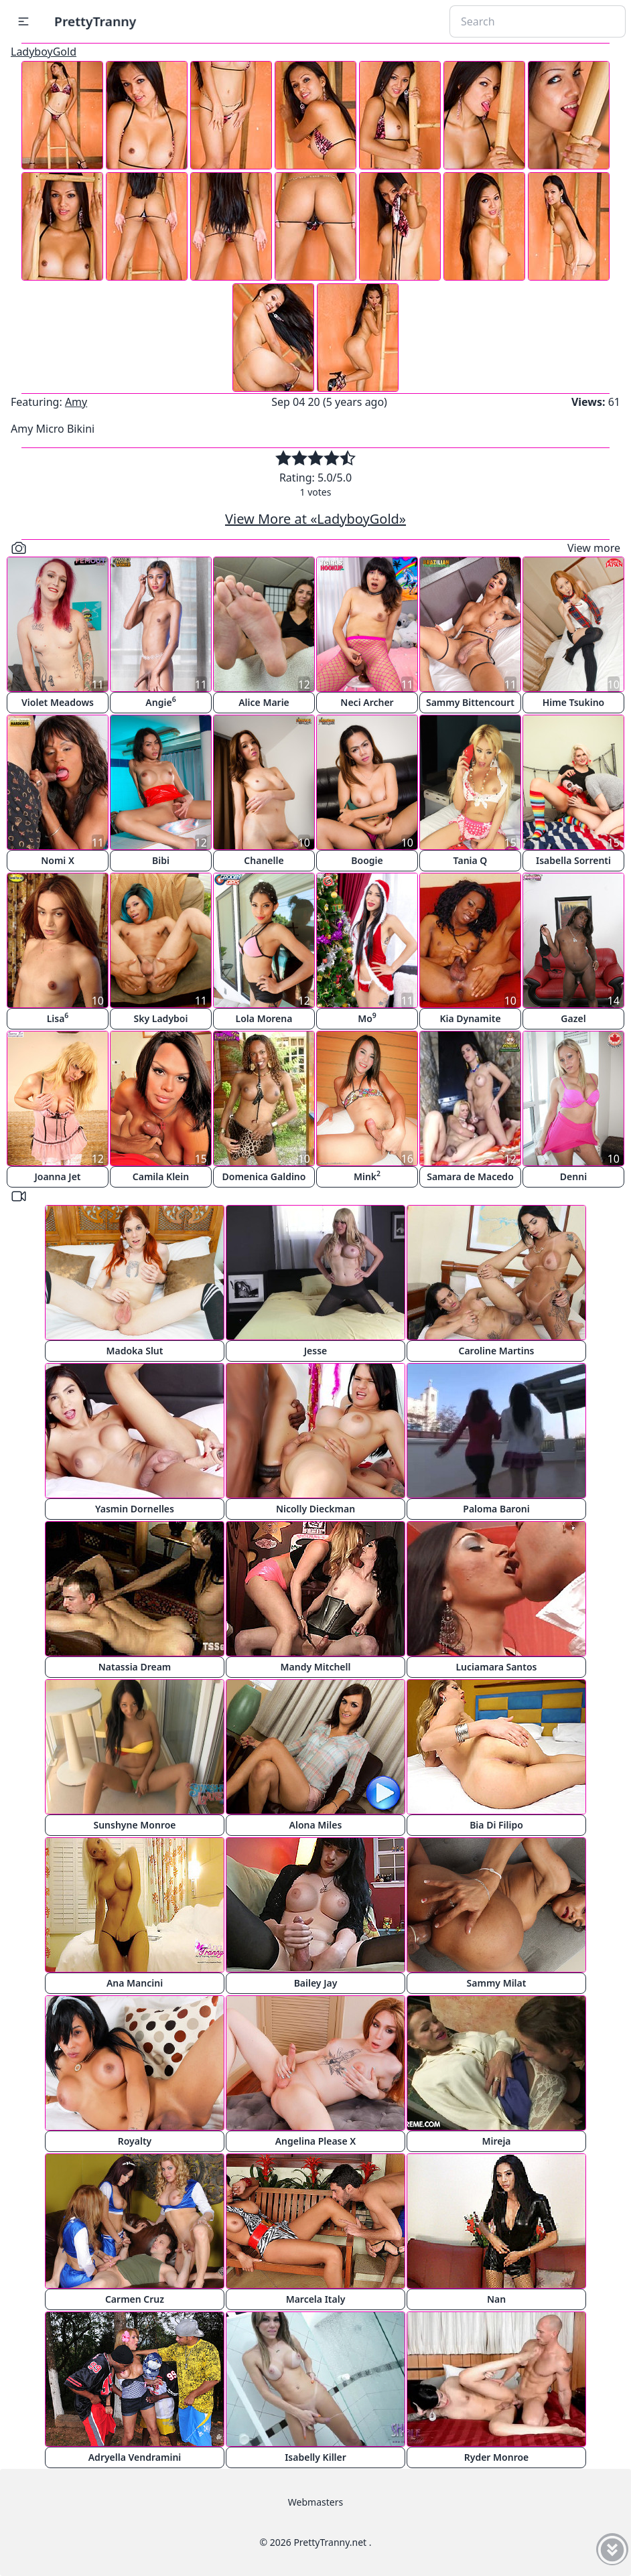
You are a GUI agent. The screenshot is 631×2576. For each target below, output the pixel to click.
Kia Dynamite (469, 1018)
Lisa (58, 1018)
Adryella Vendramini (135, 2457)
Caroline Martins (497, 1350)
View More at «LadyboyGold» (315, 519)
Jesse (316, 1350)
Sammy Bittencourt (470, 702)
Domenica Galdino (264, 1176)
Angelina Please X (315, 2141)
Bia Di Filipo (496, 1824)
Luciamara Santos (496, 1666)
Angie (160, 702)
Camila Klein (161, 1176)
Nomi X (57, 860)
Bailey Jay (316, 1983)
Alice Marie (263, 702)
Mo (367, 1018)
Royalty (135, 2141)
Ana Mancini (135, 1983)
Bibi (160, 860)
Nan (496, 2299)
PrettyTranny (95, 21)
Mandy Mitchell (316, 1666)
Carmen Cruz (134, 2299)
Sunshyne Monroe (134, 1824)
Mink (367, 1176)
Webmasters (315, 2502)
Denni (573, 1176)
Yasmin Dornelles (134, 1508)
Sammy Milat (497, 1983)
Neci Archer (366, 702)
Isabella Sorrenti (573, 860)
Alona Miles (315, 1824)
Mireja (496, 2141)
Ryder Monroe (496, 2457)
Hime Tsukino (574, 702)
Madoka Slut (135, 1350)
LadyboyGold (43, 51)
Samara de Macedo (470, 1176)
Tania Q (470, 860)
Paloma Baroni (496, 1508)
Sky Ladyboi (161, 1018)
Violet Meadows (57, 702)
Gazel (573, 1018)
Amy (76, 402)
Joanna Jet (57, 1176)
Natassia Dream (134, 1666)
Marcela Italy (316, 2299)
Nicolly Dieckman (315, 1508)
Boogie (366, 860)
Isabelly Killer (315, 2457)
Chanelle (263, 860)
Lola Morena (264, 1018)
